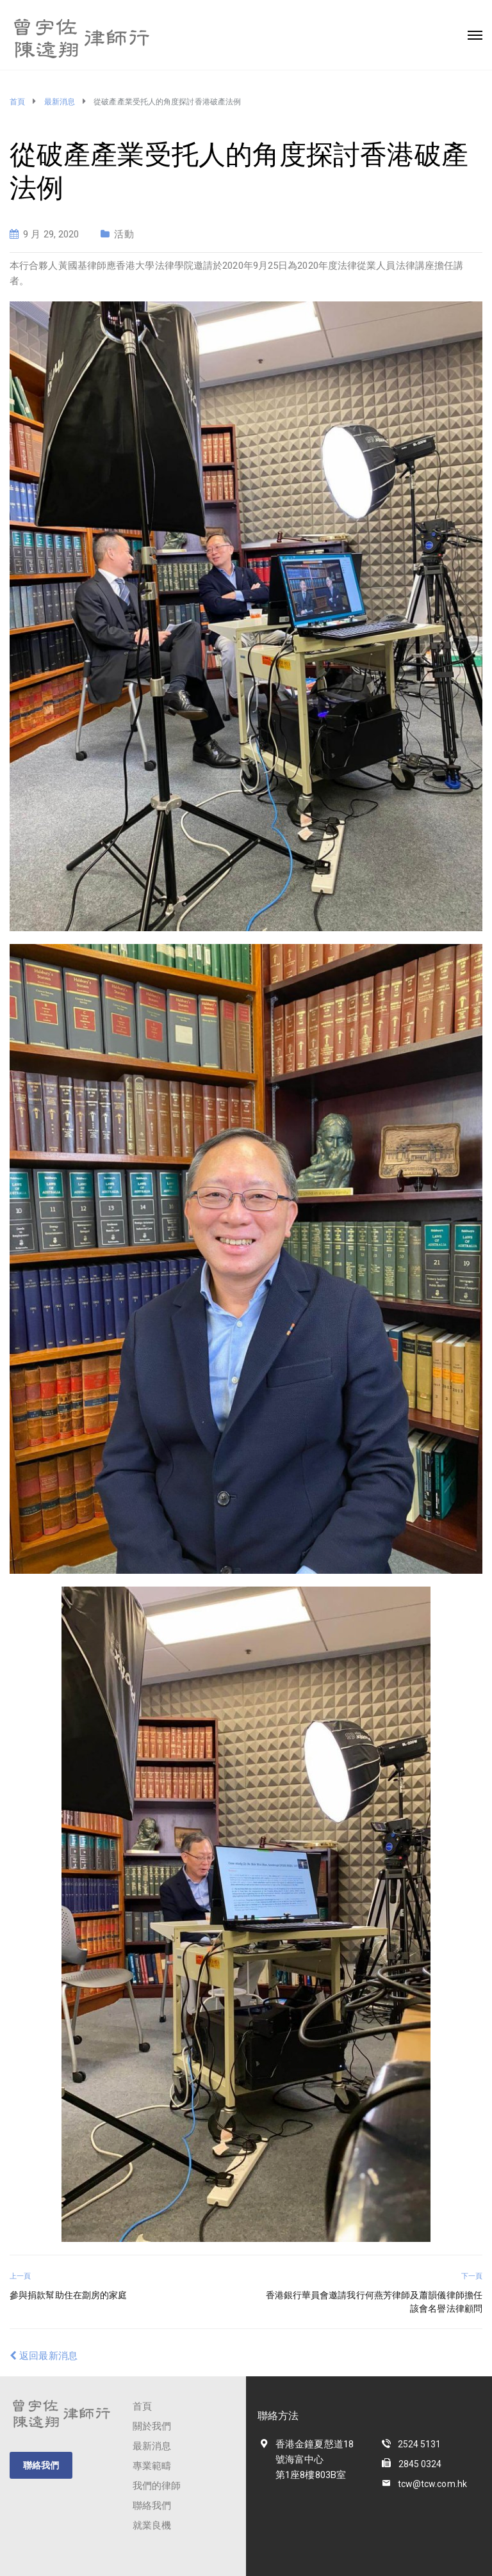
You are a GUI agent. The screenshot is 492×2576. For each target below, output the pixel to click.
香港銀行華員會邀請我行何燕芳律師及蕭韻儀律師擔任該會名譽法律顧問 (374, 2301)
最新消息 (152, 2446)
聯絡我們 (41, 2465)
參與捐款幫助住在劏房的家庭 (68, 2295)
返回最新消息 (44, 2356)
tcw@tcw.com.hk (432, 2484)
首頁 (142, 2406)
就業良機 (152, 2525)
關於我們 (152, 2426)
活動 (123, 234)
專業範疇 (152, 2466)
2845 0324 (420, 2464)
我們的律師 (157, 2486)
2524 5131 (419, 2444)
